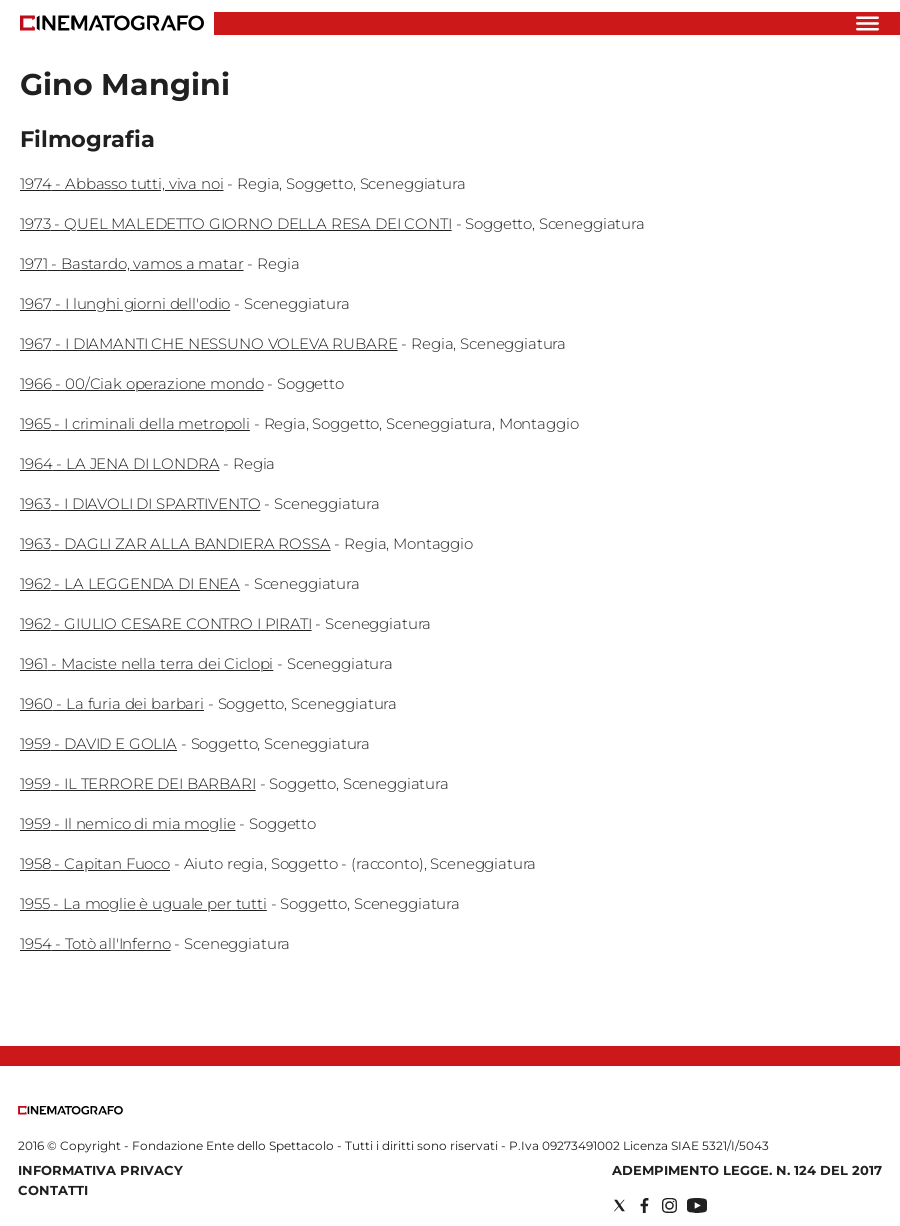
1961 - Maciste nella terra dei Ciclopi (146, 663)
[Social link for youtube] (697, 1205)
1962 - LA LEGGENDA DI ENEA (130, 583)
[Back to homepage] (70, 1110)
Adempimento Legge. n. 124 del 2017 (747, 1170)
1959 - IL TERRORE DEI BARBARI (138, 783)
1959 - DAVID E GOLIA (98, 743)
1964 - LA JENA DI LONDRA (119, 463)
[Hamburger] (867, 23)
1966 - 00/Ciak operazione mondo (141, 383)
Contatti (53, 1190)
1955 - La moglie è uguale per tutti (143, 903)
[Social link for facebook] (644, 1205)
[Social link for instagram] (669, 1205)
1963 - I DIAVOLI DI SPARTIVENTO (140, 503)
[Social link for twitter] (619, 1205)
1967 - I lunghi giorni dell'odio (125, 303)
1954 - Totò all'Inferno (95, 943)
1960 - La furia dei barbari (112, 703)
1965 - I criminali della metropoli (135, 423)
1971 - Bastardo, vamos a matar (132, 263)
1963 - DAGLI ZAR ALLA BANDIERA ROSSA (175, 543)
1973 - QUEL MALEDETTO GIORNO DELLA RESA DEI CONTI (236, 223)
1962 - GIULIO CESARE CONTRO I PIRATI (166, 623)
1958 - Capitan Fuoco (95, 863)
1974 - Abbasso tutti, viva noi (122, 183)
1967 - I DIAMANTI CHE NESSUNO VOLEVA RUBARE (209, 343)
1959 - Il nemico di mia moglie (128, 823)
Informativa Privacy (100, 1170)
